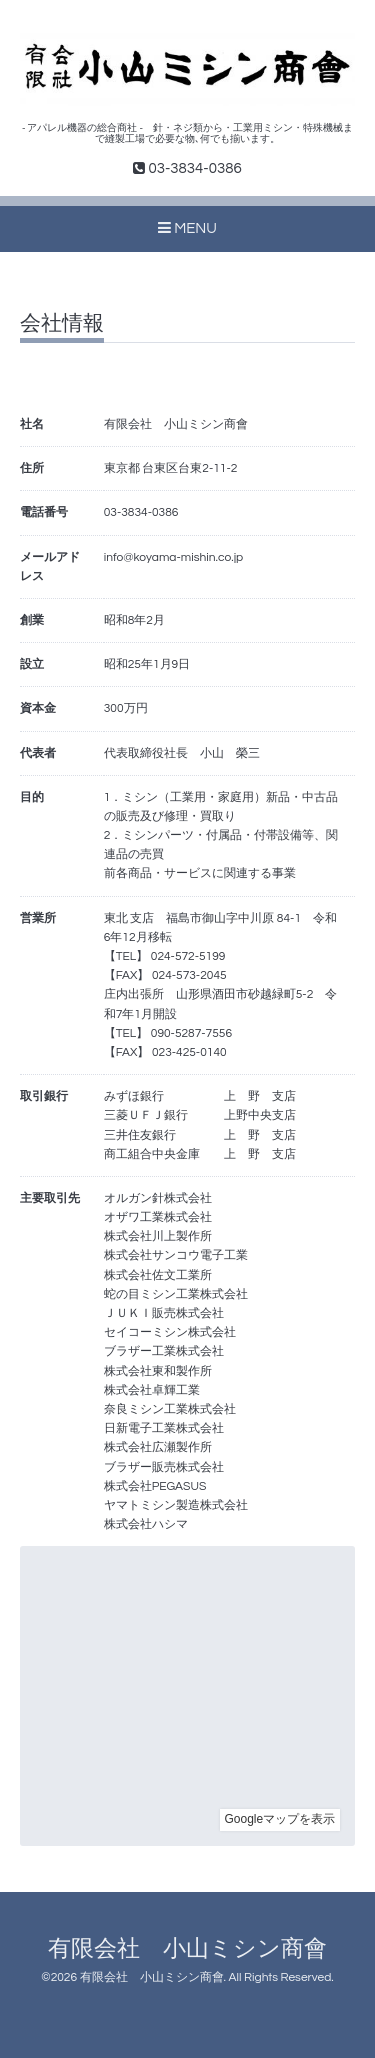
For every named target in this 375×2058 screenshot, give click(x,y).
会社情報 (62, 323)
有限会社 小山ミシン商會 (187, 1949)
